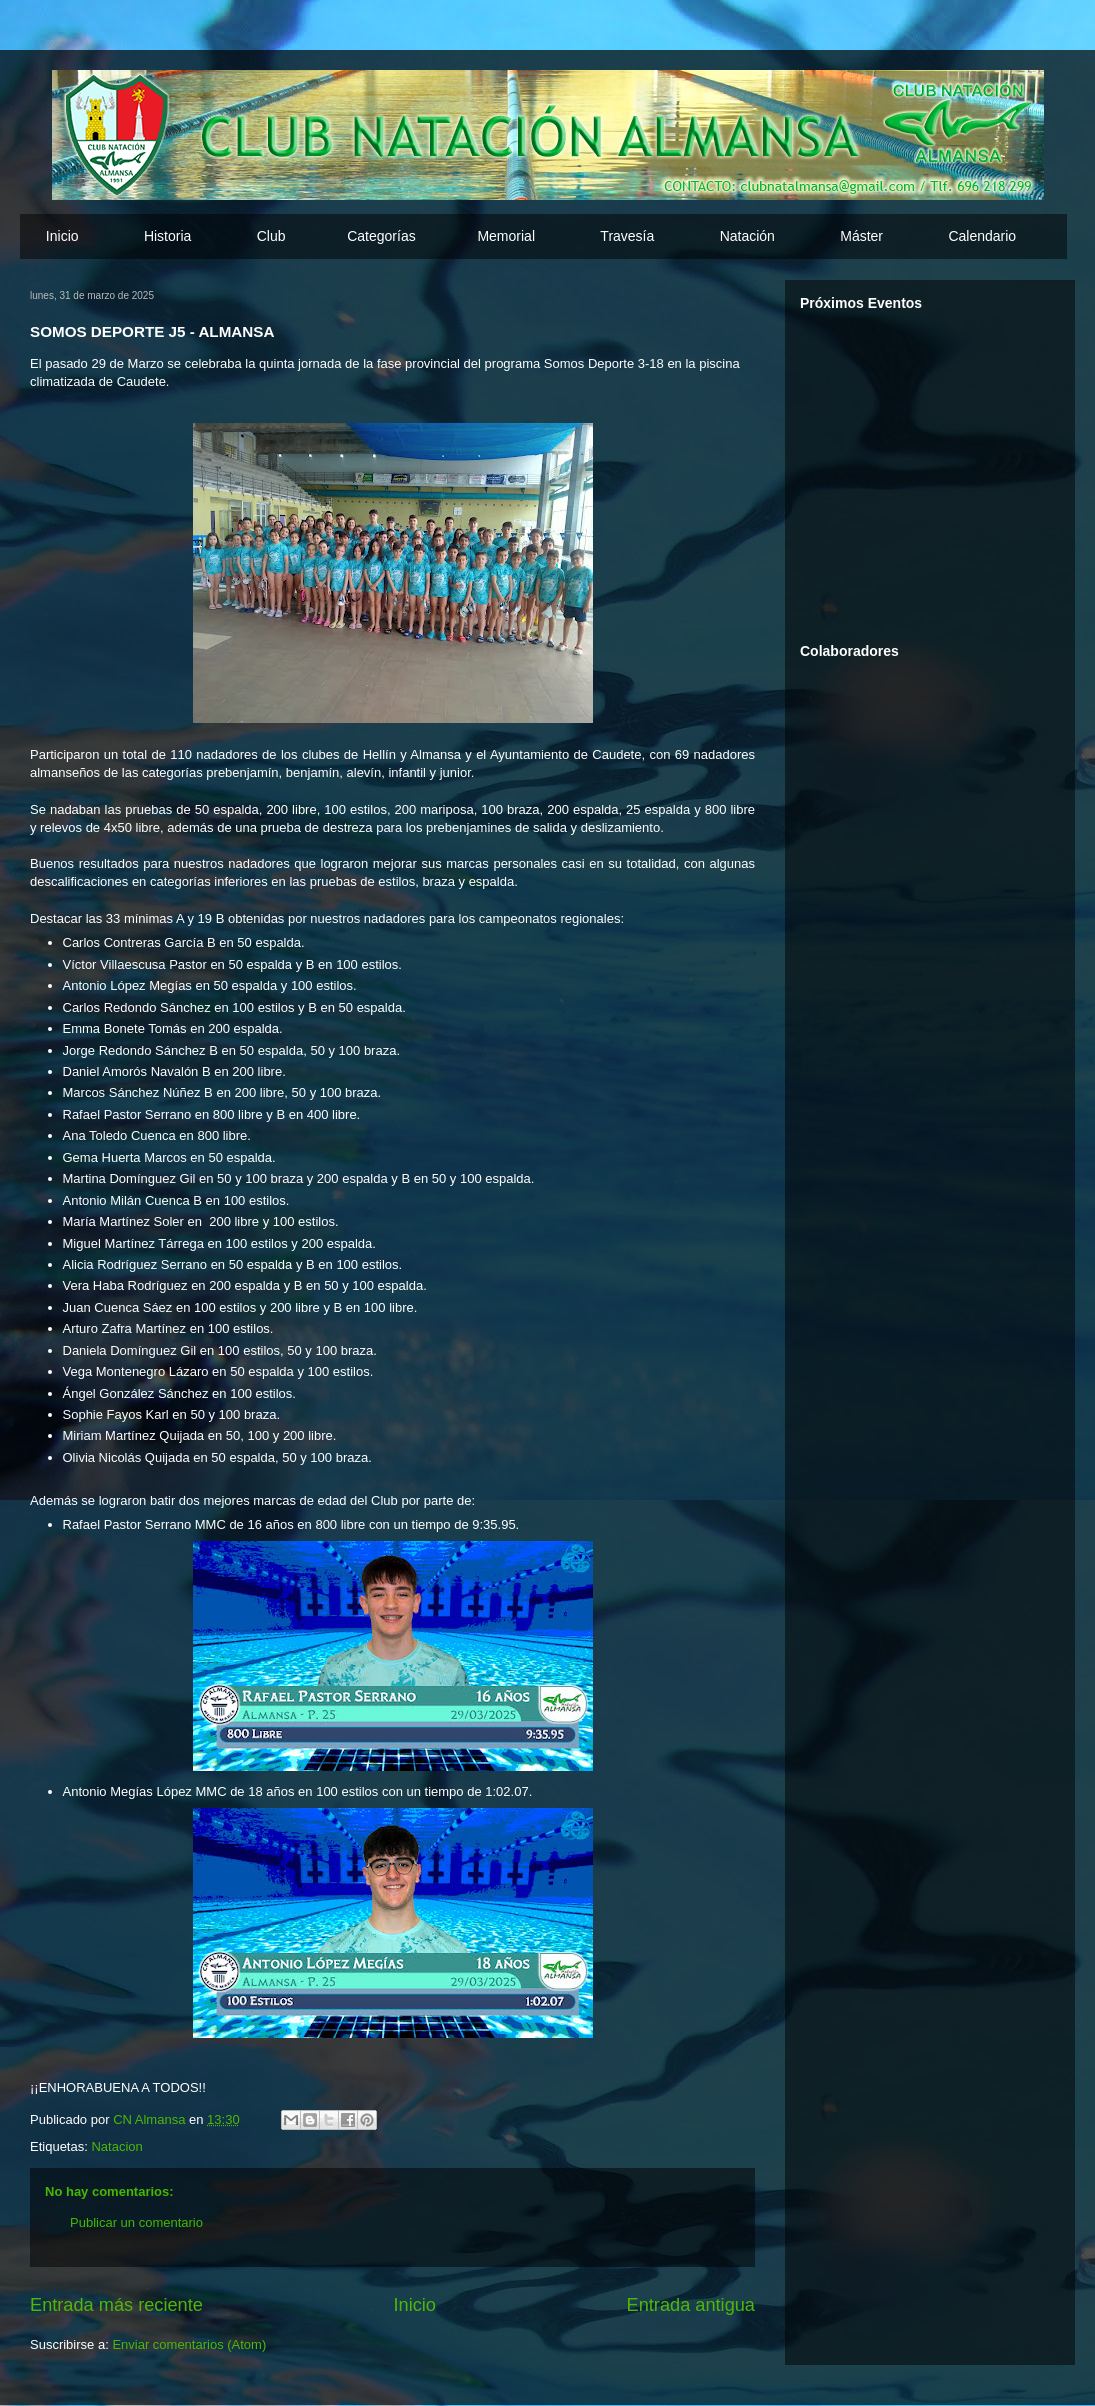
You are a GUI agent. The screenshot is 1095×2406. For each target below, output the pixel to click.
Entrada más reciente (116, 2305)
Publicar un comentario (136, 2222)
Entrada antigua (691, 2305)
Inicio (62, 236)
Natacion (116, 2146)
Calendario (982, 236)
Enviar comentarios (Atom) (189, 2344)
